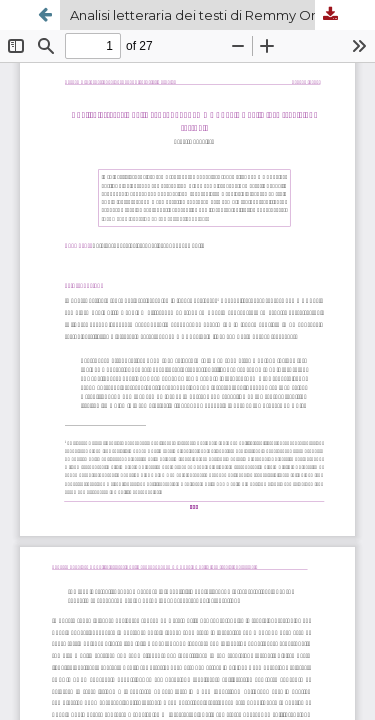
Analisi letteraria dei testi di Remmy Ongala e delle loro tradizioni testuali (207, 15)
